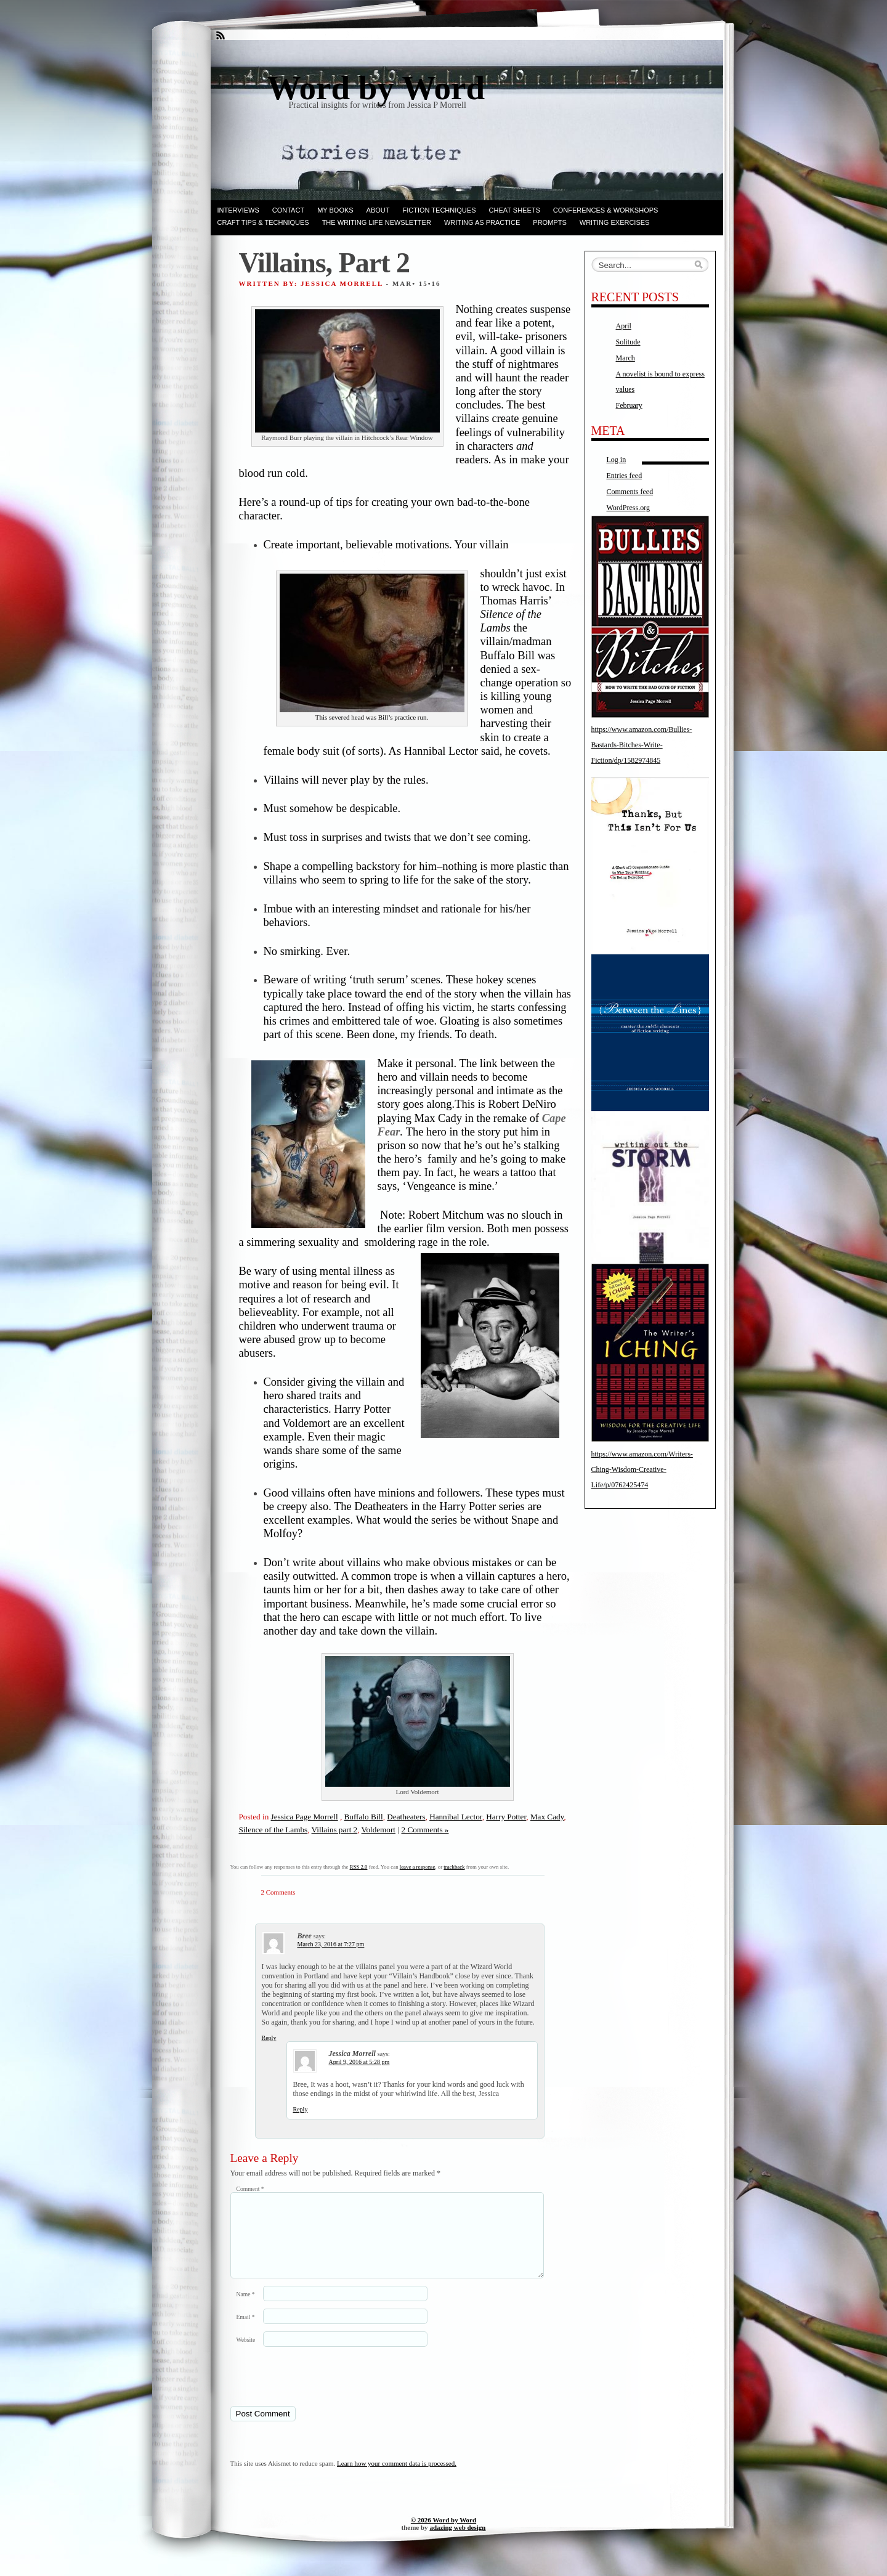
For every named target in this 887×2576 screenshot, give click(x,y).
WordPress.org (628, 507)
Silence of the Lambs (273, 1829)
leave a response (417, 1867)
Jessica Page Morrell (304, 1816)
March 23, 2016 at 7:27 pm (331, 1944)
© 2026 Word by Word (443, 2534)
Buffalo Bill (363, 1816)
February (629, 405)
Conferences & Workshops (605, 210)
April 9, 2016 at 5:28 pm (359, 2061)
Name (246, 2309)
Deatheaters (406, 1816)
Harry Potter (506, 1816)
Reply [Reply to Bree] (269, 2037)
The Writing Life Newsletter (376, 222)
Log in (616, 459)
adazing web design (457, 2542)
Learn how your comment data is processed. (396, 2478)
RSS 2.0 (359, 1867)
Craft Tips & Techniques (263, 222)
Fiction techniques (439, 210)
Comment (250, 2188)
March (625, 358)
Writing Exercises (615, 222)
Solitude (628, 342)
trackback (454, 1867)
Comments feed (630, 491)
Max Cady (547, 1816)
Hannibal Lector (455, 1816)
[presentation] (314, 2390)
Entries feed (624, 475)
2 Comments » (425, 1829)
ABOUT (378, 210)
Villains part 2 (335, 1829)
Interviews (238, 210)
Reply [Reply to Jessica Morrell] (300, 2109)
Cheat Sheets (514, 210)
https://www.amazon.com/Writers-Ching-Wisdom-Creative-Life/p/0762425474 (642, 1469)
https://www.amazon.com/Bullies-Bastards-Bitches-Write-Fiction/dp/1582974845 (641, 745)
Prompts (549, 222)
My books (335, 210)
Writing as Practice (482, 222)
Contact (288, 210)
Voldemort (378, 1829)
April (623, 326)
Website (246, 2354)
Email (246, 2331)
